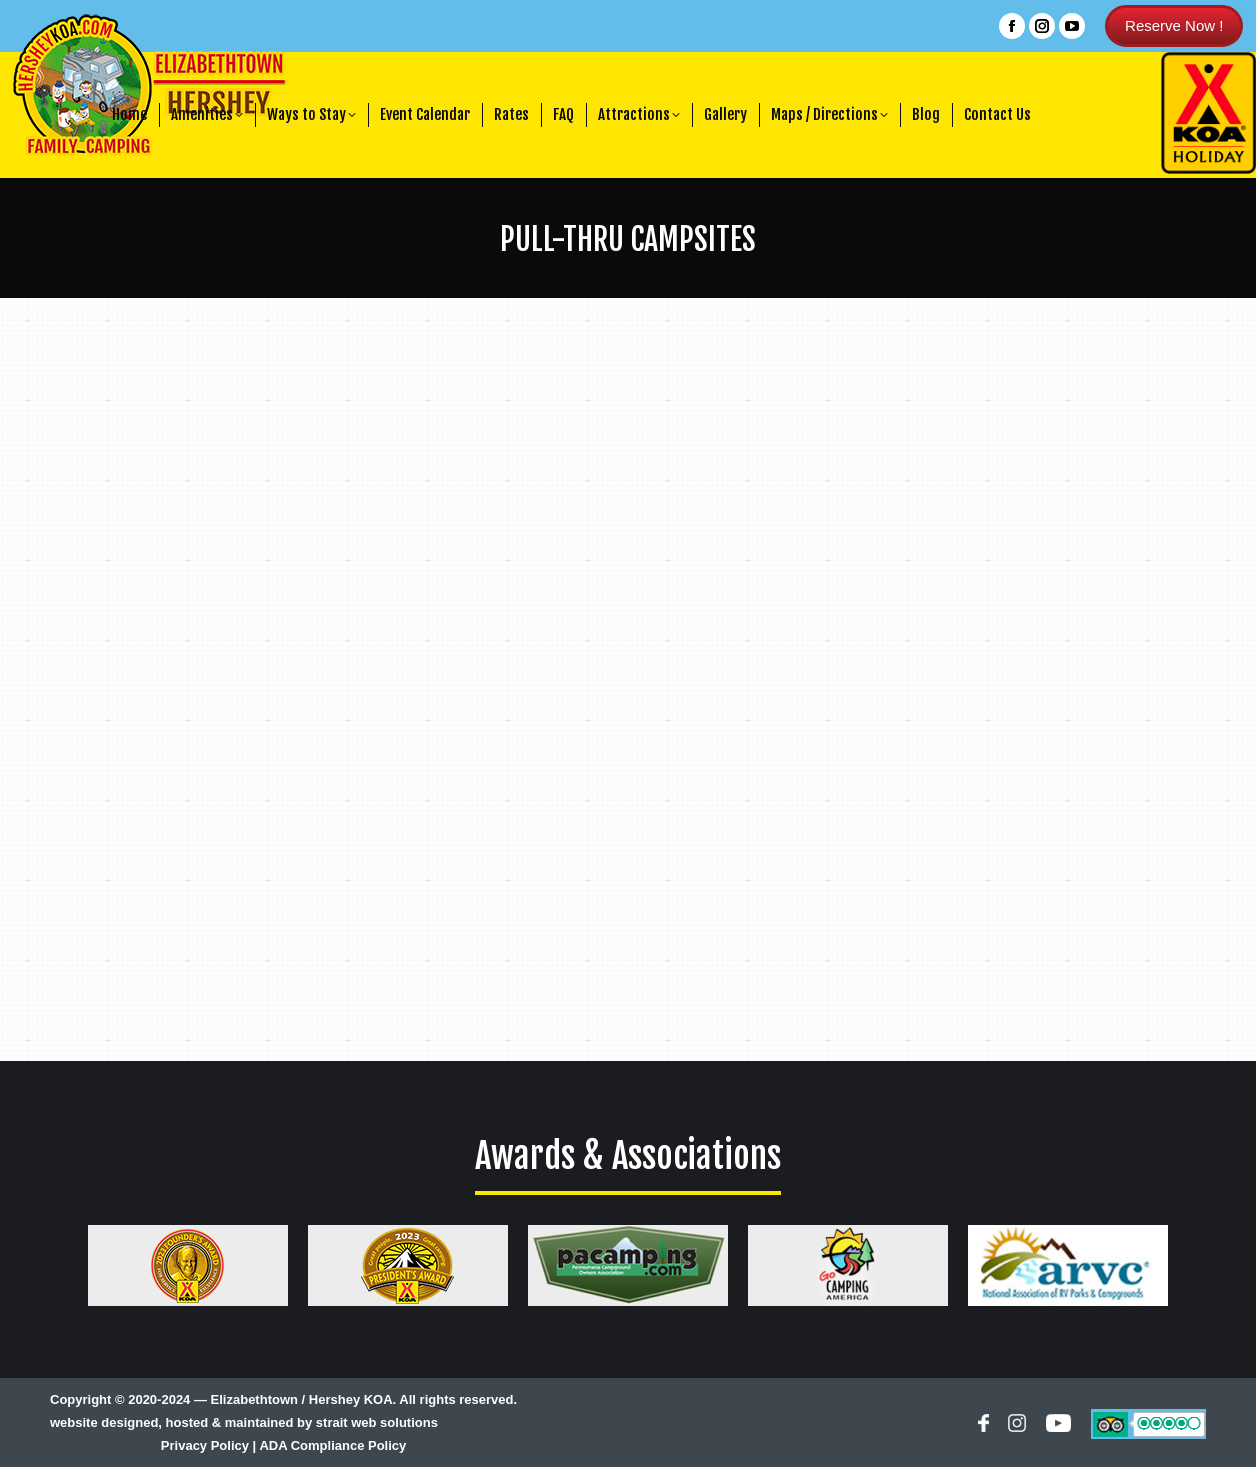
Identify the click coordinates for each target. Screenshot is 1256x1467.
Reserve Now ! (1174, 25)
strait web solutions (377, 1422)
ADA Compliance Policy (332, 1445)
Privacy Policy (205, 1445)
